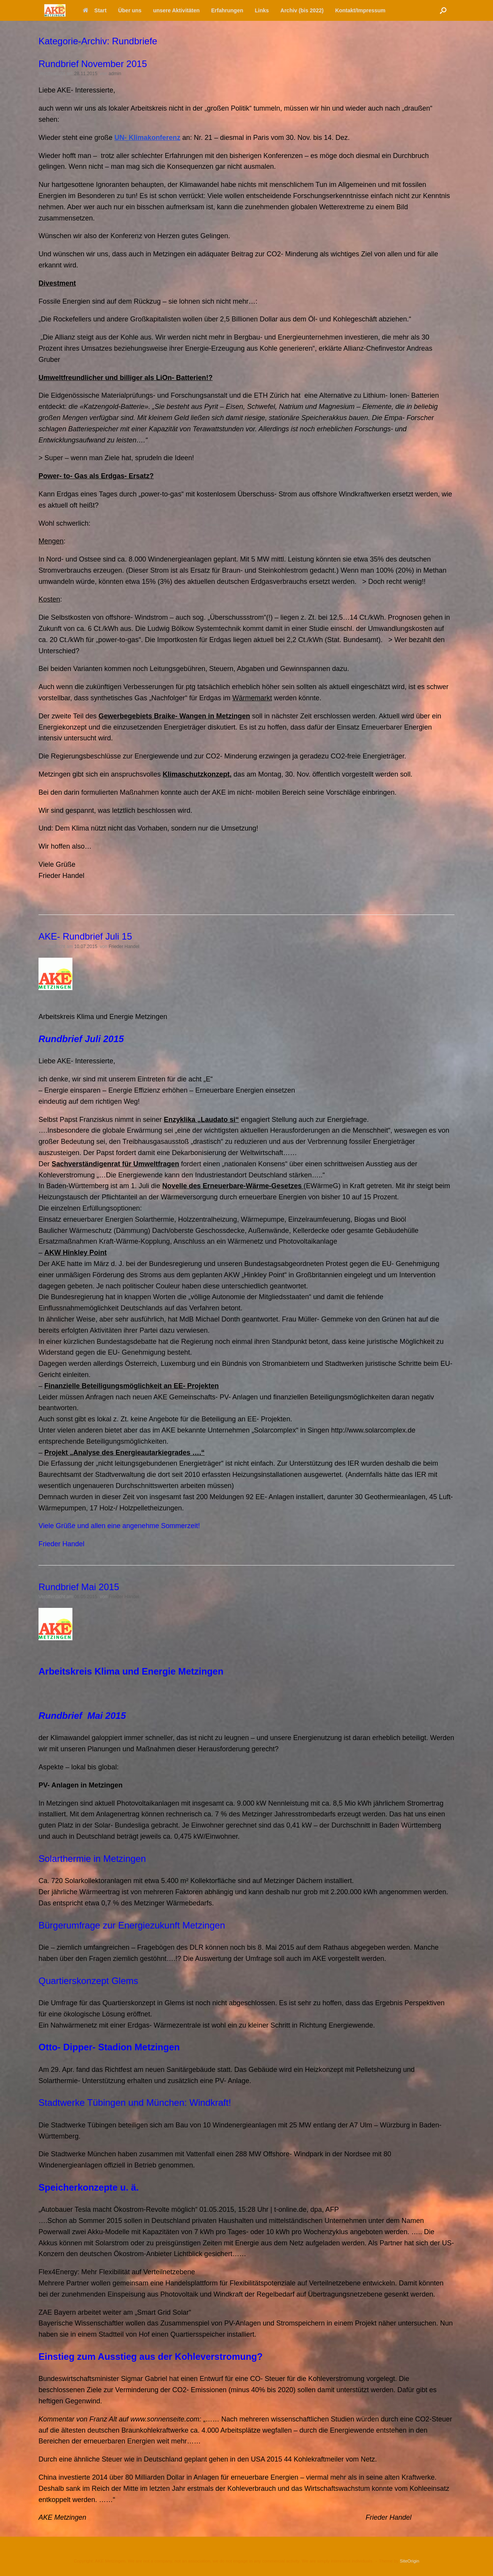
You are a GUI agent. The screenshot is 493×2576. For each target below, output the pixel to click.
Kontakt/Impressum (360, 10)
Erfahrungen (227, 10)
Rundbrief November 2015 (93, 64)
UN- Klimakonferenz (147, 137)
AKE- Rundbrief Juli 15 (85, 936)
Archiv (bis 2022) (302, 10)
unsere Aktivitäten (176, 10)
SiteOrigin (409, 2561)
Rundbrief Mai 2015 (79, 1587)
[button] (443, 10)
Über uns (130, 10)
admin (115, 73)
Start (95, 10)
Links (262, 10)
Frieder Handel (124, 946)
